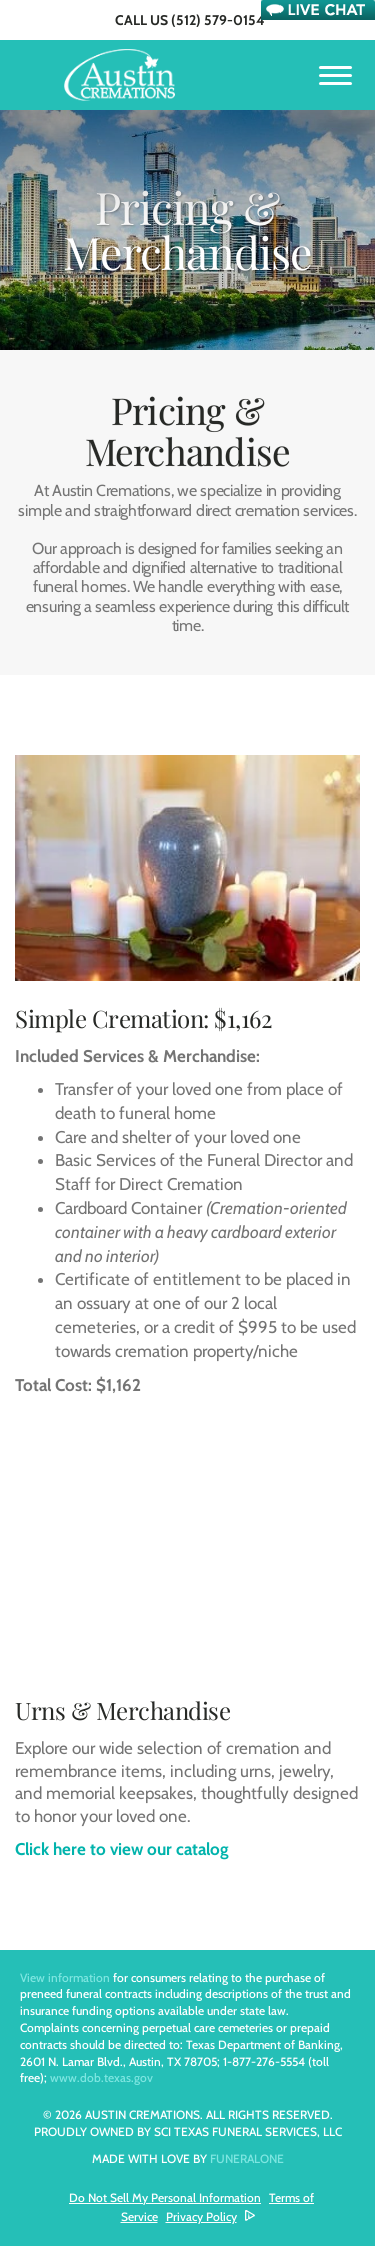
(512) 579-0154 (218, 20)
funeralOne (247, 2158)
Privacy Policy (201, 2216)
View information (65, 1977)
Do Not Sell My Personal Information (165, 2198)
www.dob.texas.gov (101, 2077)
